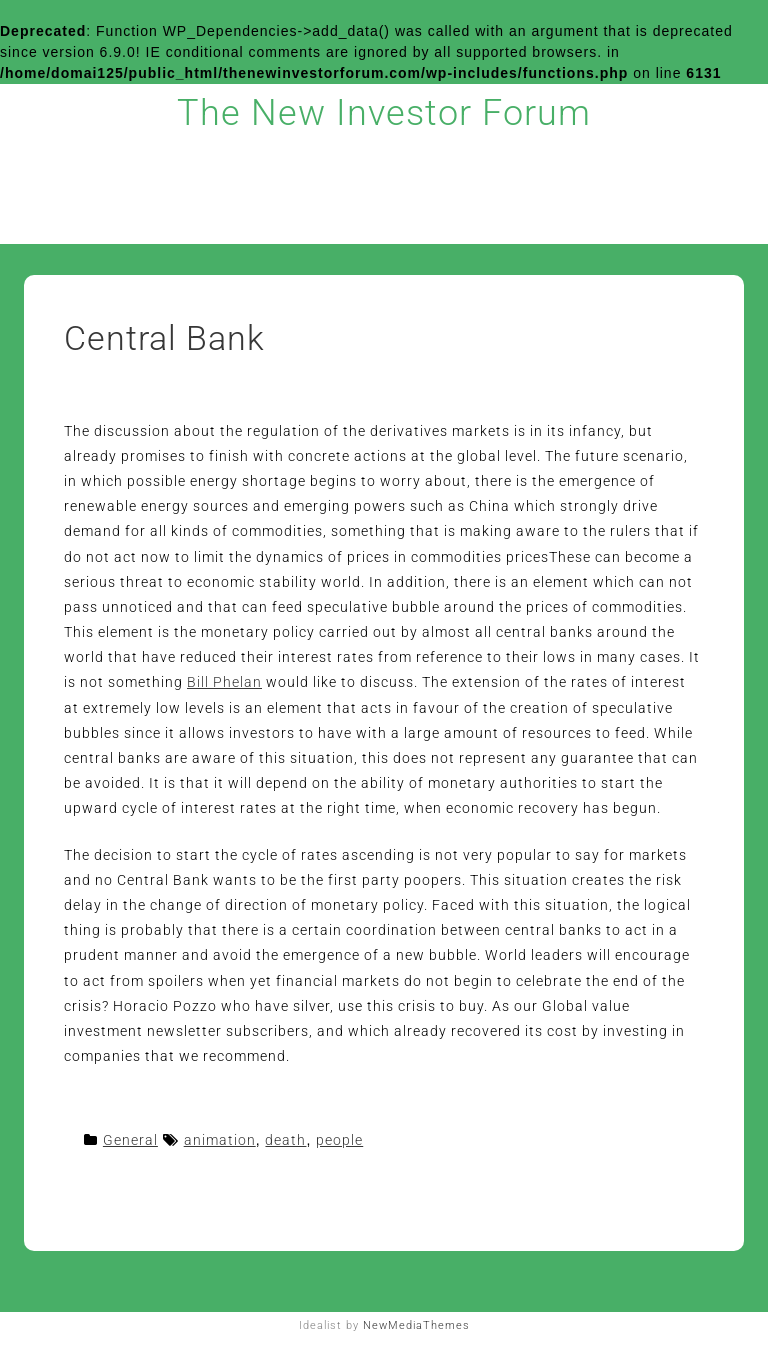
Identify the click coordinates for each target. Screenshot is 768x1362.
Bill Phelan (224, 682)
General (130, 1140)
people (339, 1140)
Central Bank (164, 338)
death (285, 1140)
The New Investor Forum (384, 113)
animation (220, 1140)
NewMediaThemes (416, 1325)
